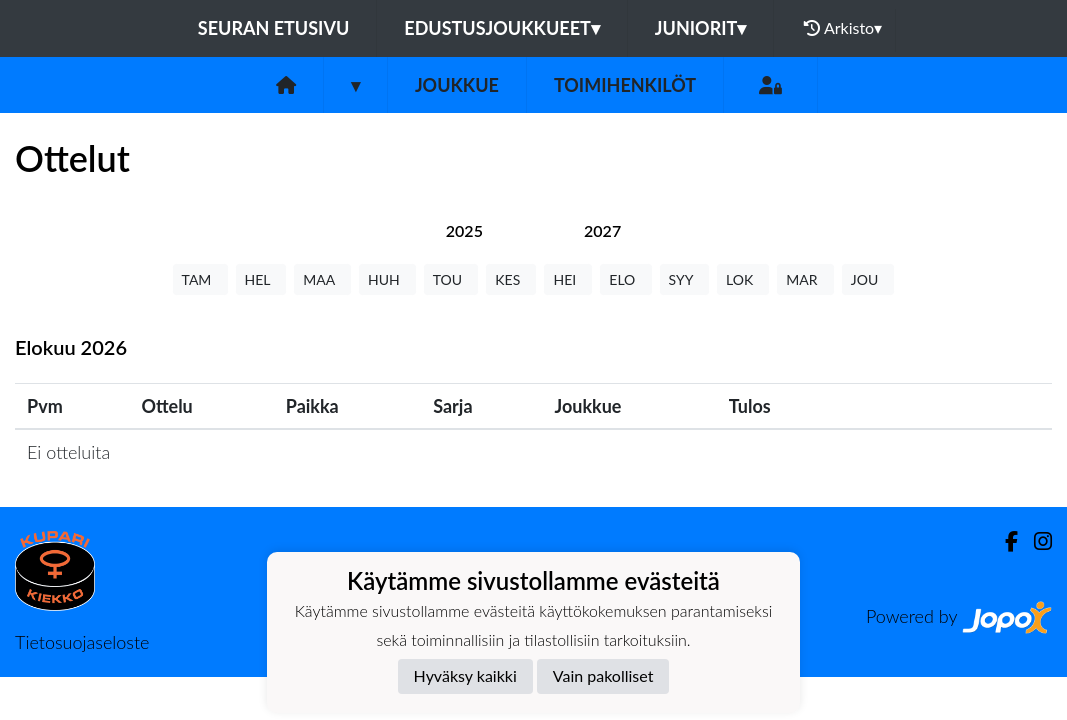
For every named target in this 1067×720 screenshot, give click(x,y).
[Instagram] (1035, 541)
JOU (868, 279)
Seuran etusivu (274, 28)
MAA (322, 279)
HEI (568, 279)
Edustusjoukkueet (501, 28)
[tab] (464, 230)
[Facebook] (1003, 541)
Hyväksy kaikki (465, 675)
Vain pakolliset (603, 675)
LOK (743, 279)
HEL (261, 279)
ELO (625, 279)
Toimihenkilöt (625, 85)
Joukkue (457, 85)
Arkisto (843, 28)
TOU (451, 279)
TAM (200, 279)
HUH (387, 279)
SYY (684, 279)
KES (511, 279)
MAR (805, 279)
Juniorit (701, 28)
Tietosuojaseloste (82, 642)
